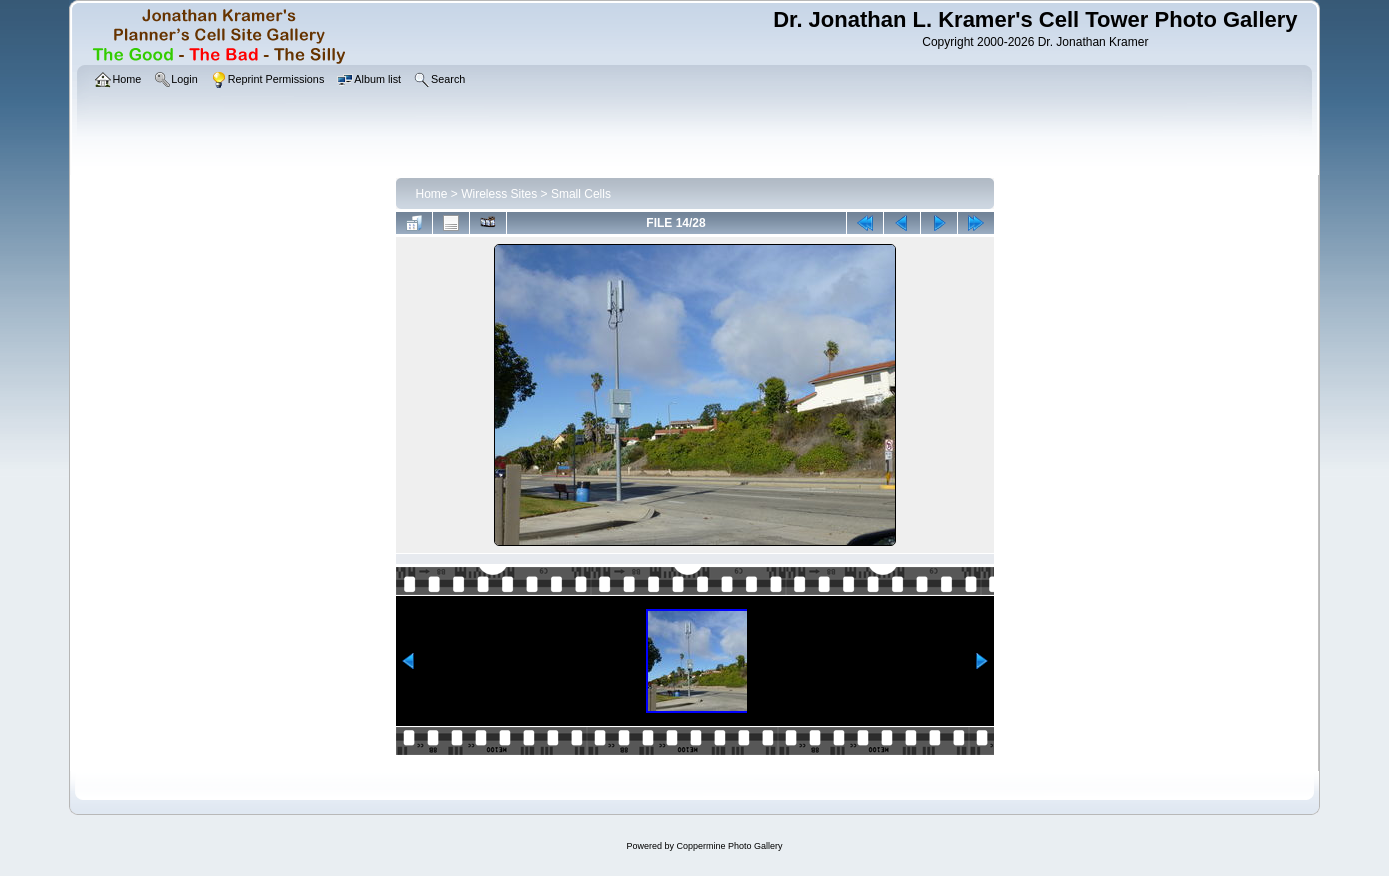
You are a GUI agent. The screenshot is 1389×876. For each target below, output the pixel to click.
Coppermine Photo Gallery (729, 846)
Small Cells (581, 194)
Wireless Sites (499, 194)
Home (432, 194)
